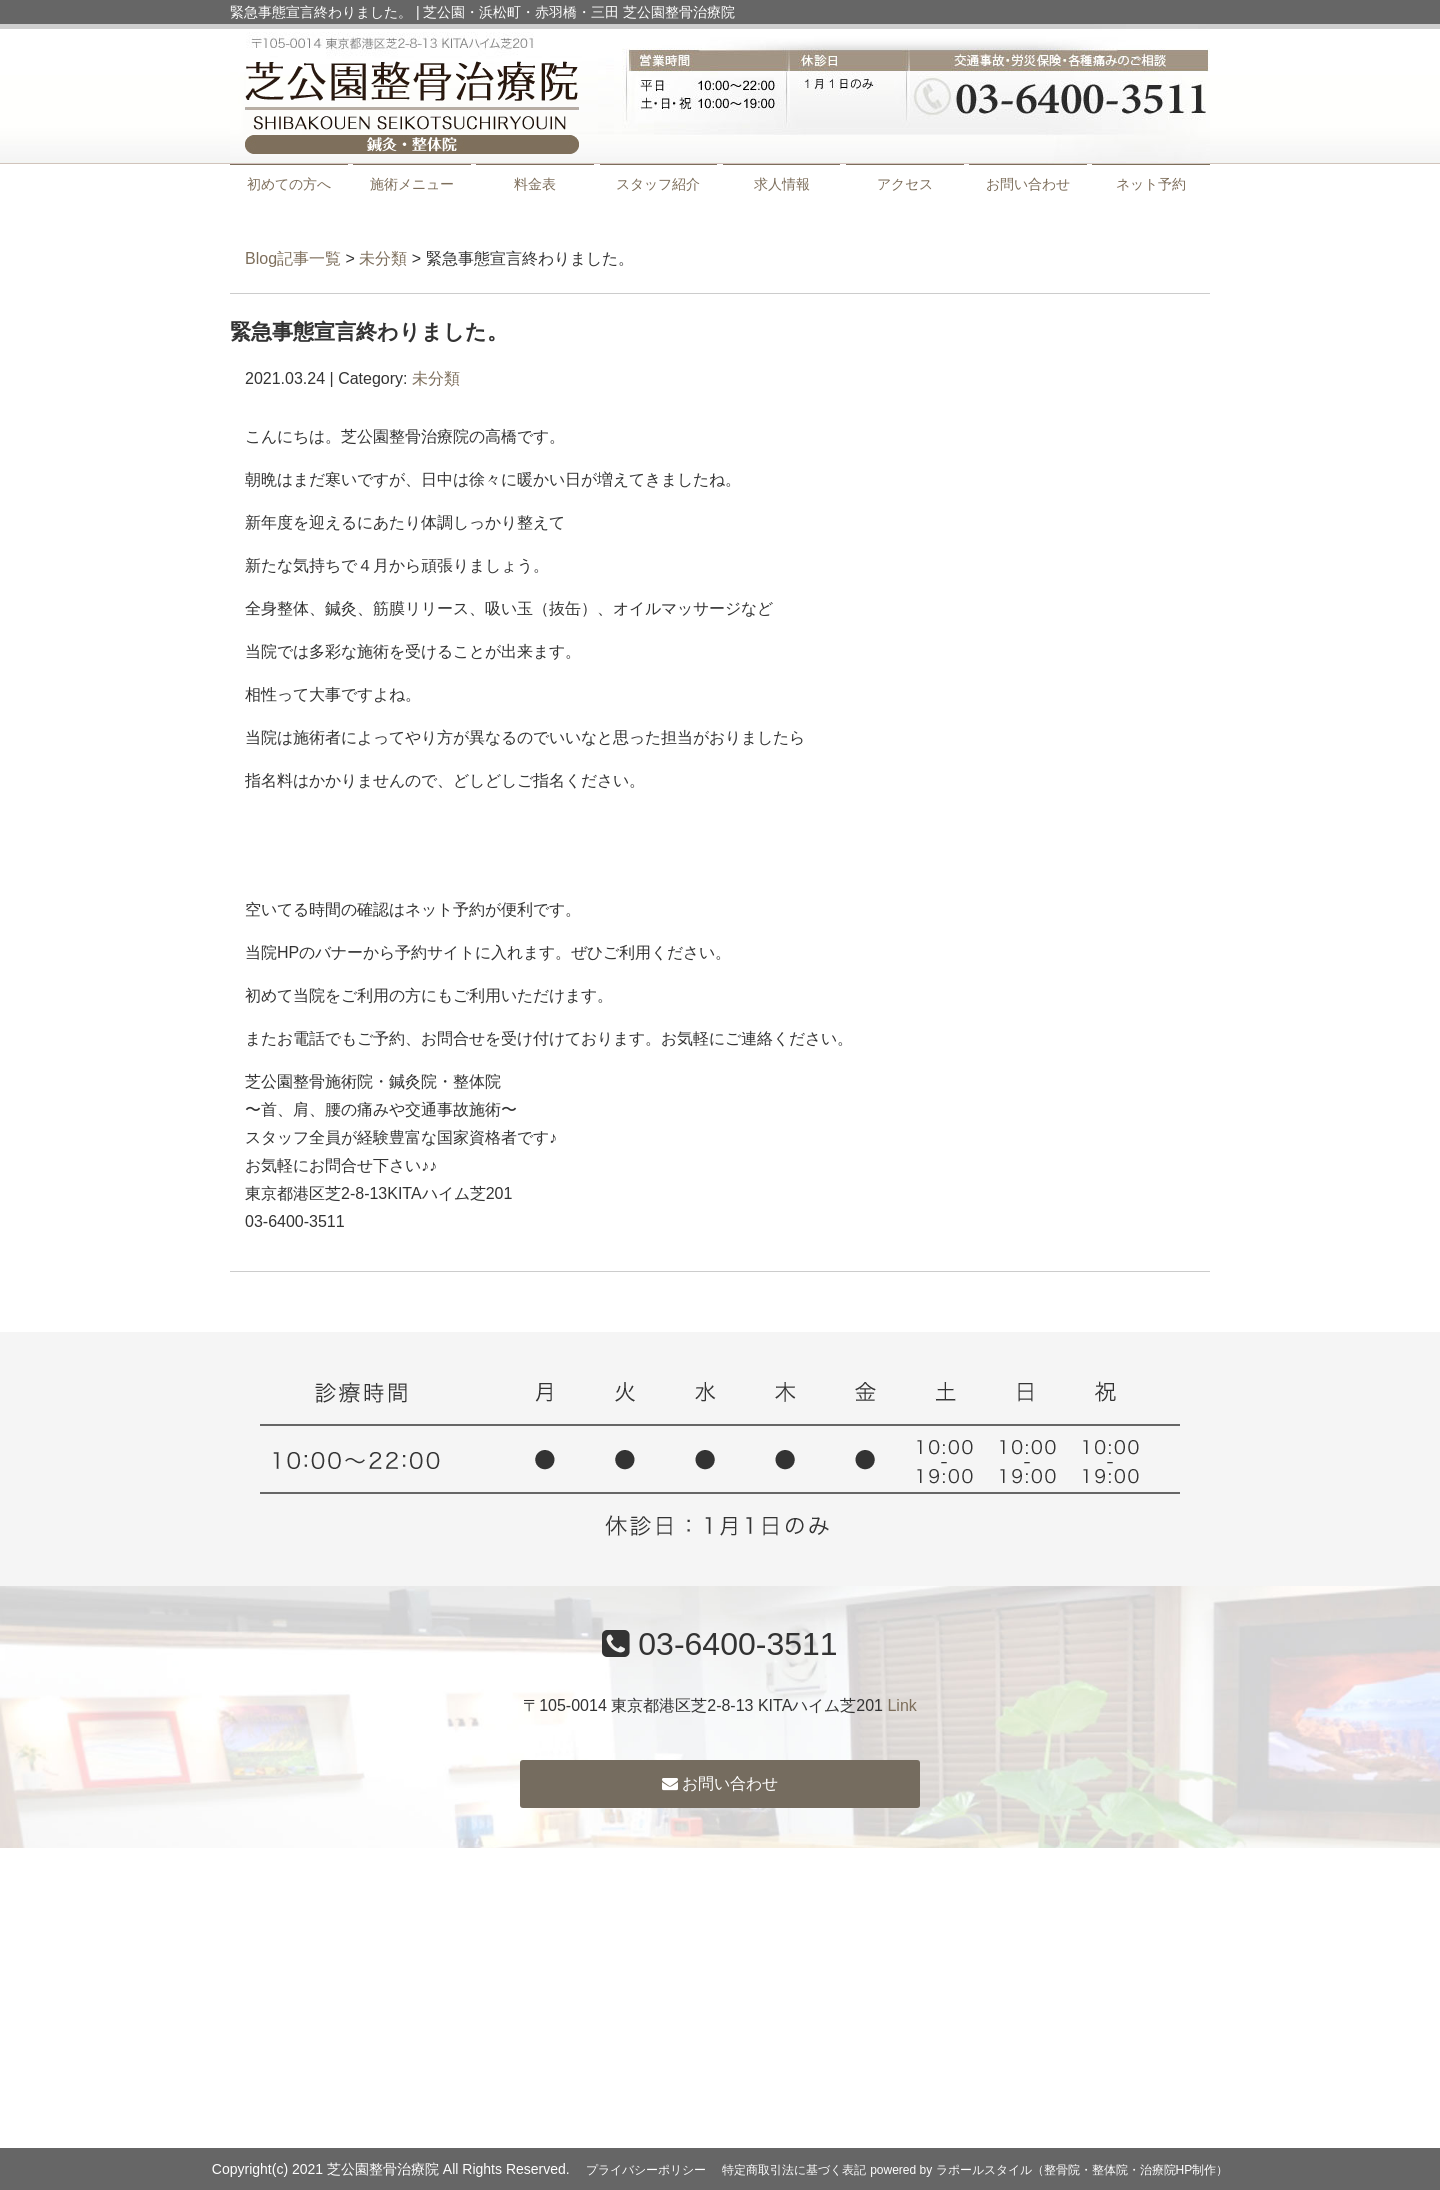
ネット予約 (1151, 184)
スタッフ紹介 (658, 184)
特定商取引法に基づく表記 (794, 2170)
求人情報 (782, 184)
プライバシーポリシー (646, 2170)
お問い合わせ (1028, 184)
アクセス (905, 184)
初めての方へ (289, 184)
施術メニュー (412, 184)
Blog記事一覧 (293, 258)
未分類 (383, 258)
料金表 (535, 184)
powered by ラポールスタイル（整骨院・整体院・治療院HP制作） (1049, 2170)
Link (901, 1705)
